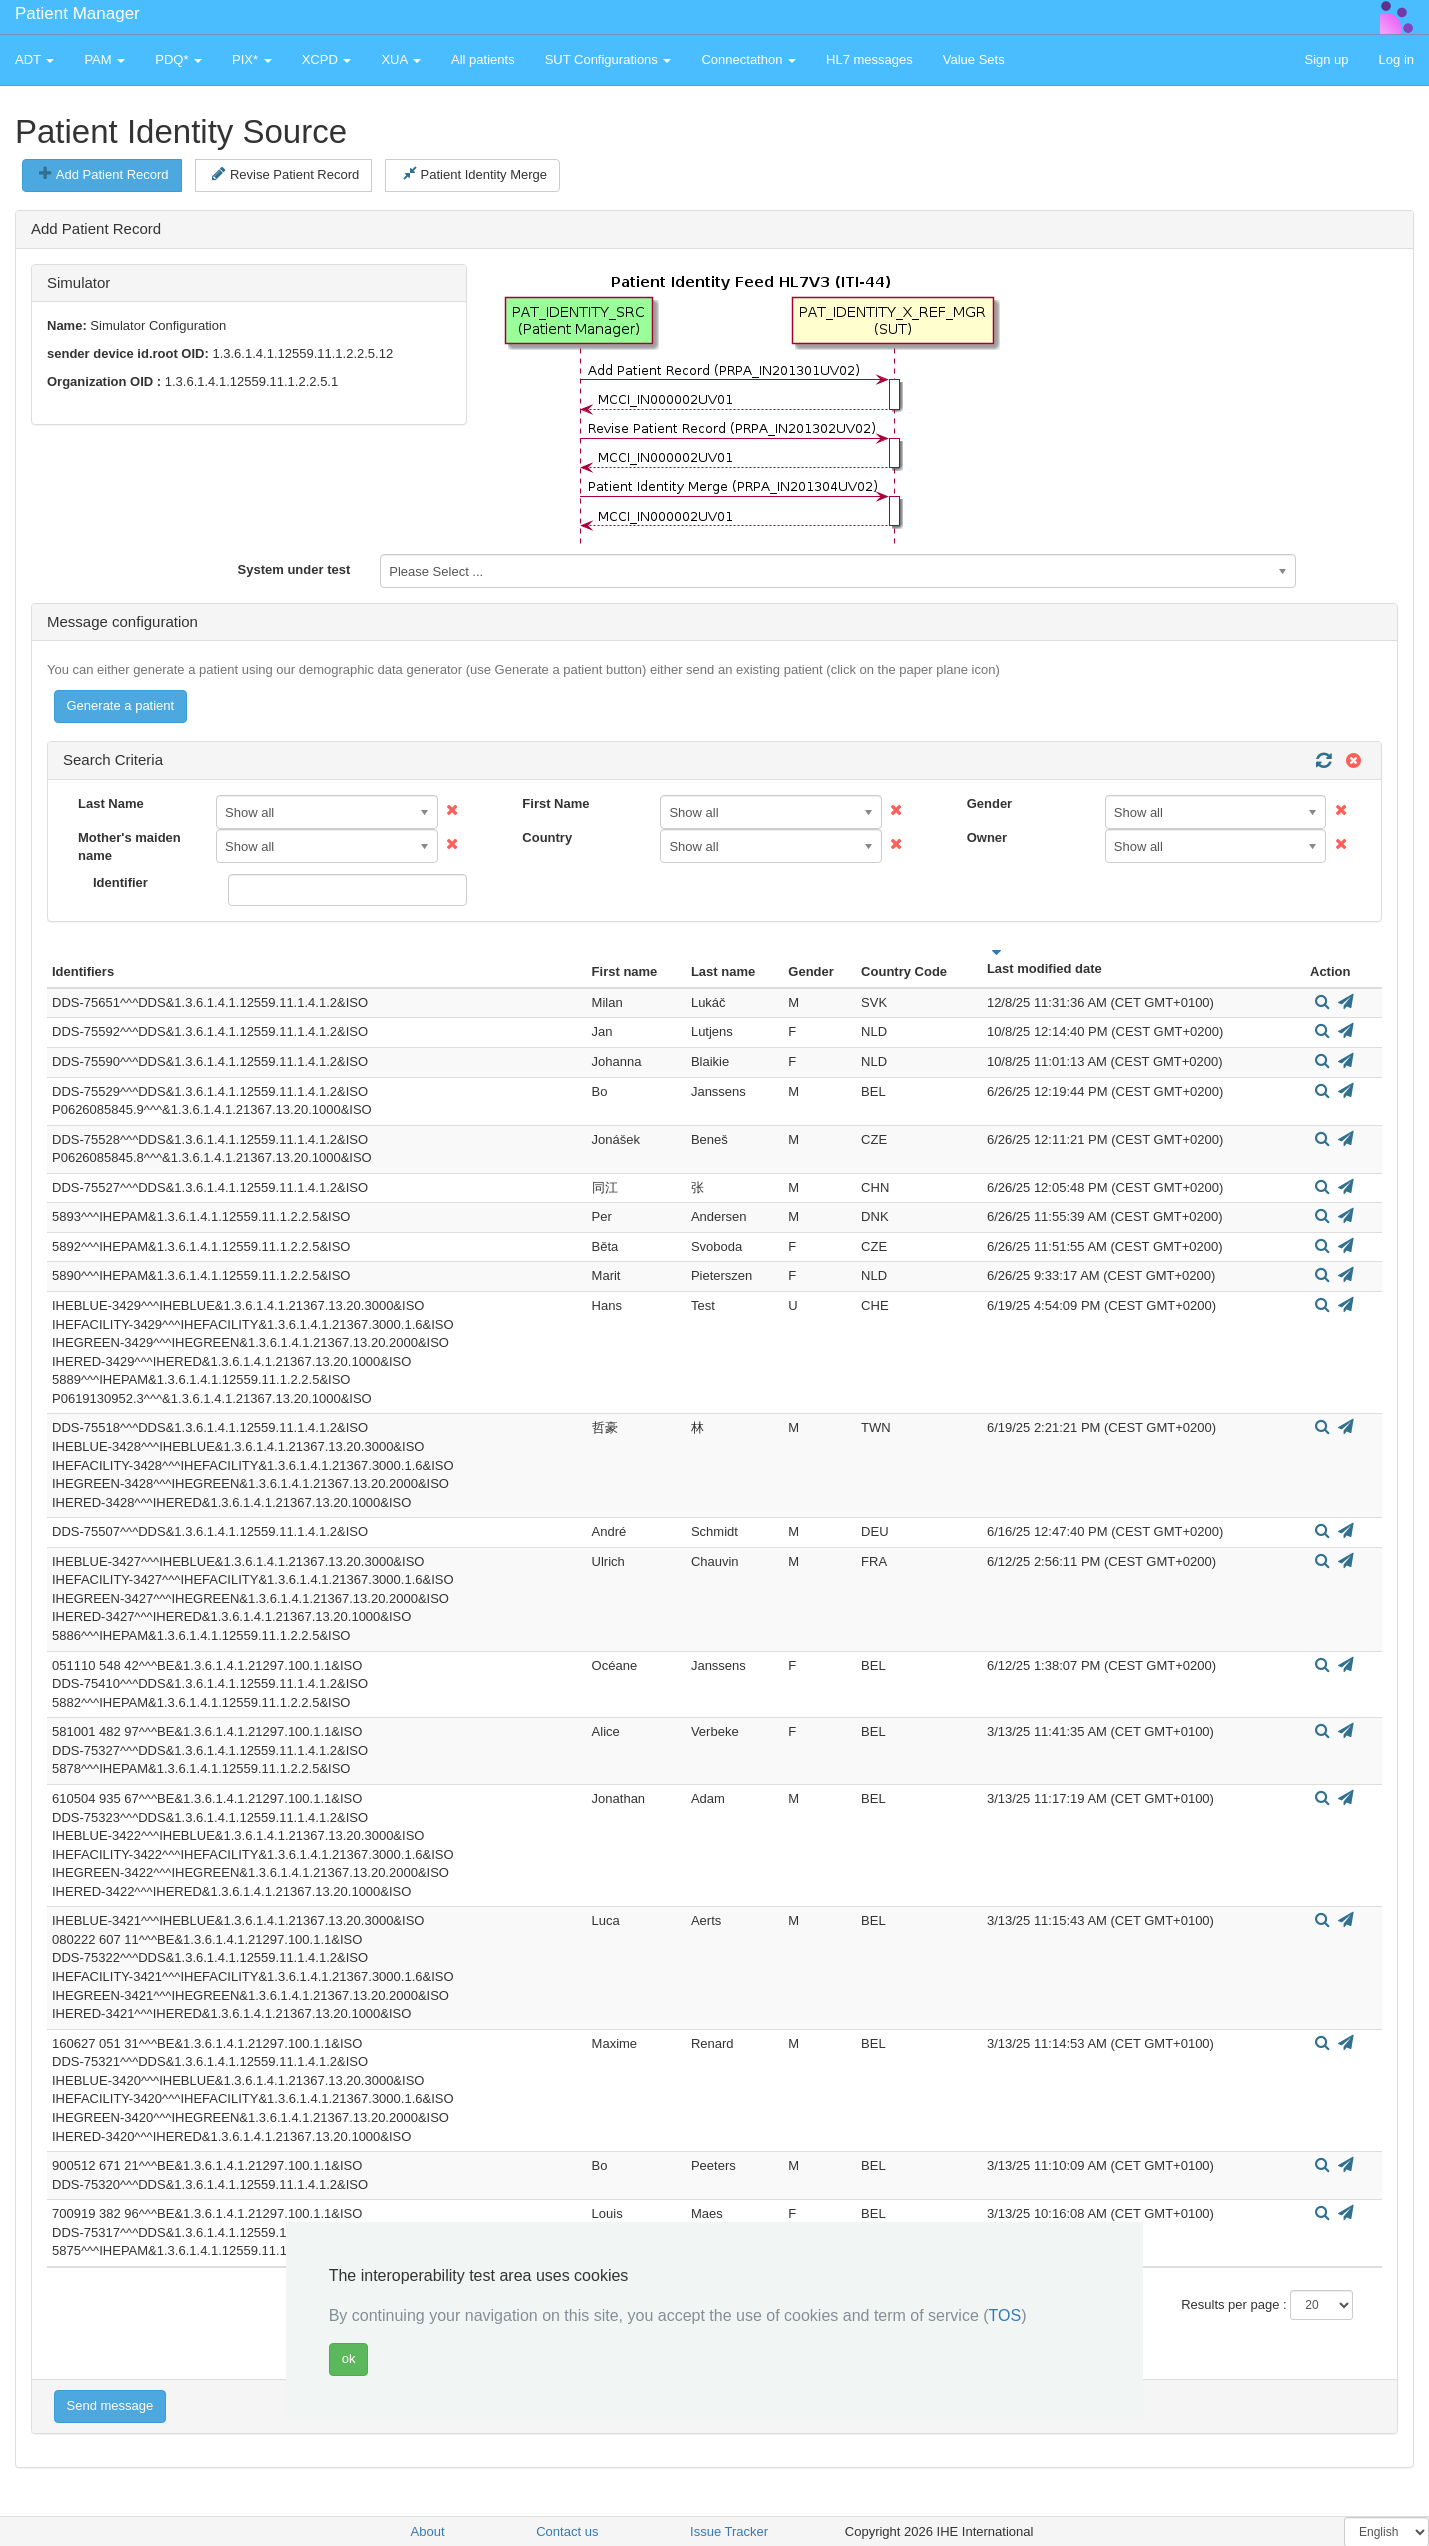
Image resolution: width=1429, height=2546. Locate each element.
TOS (1005, 2315)
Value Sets (974, 59)
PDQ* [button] (178, 59)
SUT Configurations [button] (608, 59)
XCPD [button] (327, 59)
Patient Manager (77, 13)
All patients (483, 59)
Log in (1396, 59)
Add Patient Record (103, 174)
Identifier (120, 882)
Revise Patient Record (285, 174)
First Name (555, 803)
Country (547, 837)
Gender (990, 803)
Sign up (1326, 59)
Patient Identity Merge (475, 174)
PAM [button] (104, 59)
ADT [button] (34, 59)
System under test (294, 569)
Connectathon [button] (748, 59)
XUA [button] (401, 59)
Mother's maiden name (129, 847)
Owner (987, 837)
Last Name (111, 803)
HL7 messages (869, 59)
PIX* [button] (252, 59)
